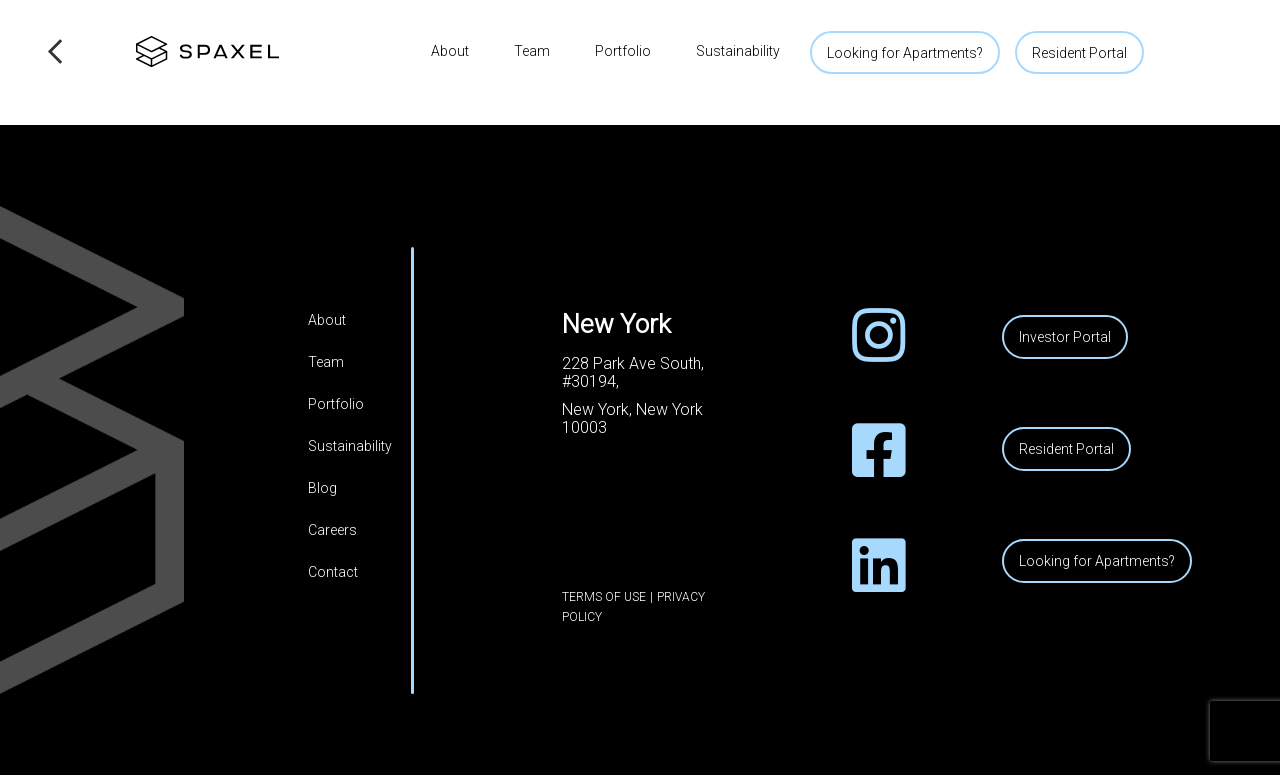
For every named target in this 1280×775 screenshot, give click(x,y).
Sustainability (738, 51)
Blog (322, 488)
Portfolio (623, 51)
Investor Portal (1065, 337)
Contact (333, 572)
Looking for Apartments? (905, 53)
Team (532, 51)
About (450, 51)
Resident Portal (1079, 53)
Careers (332, 530)
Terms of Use (604, 597)
